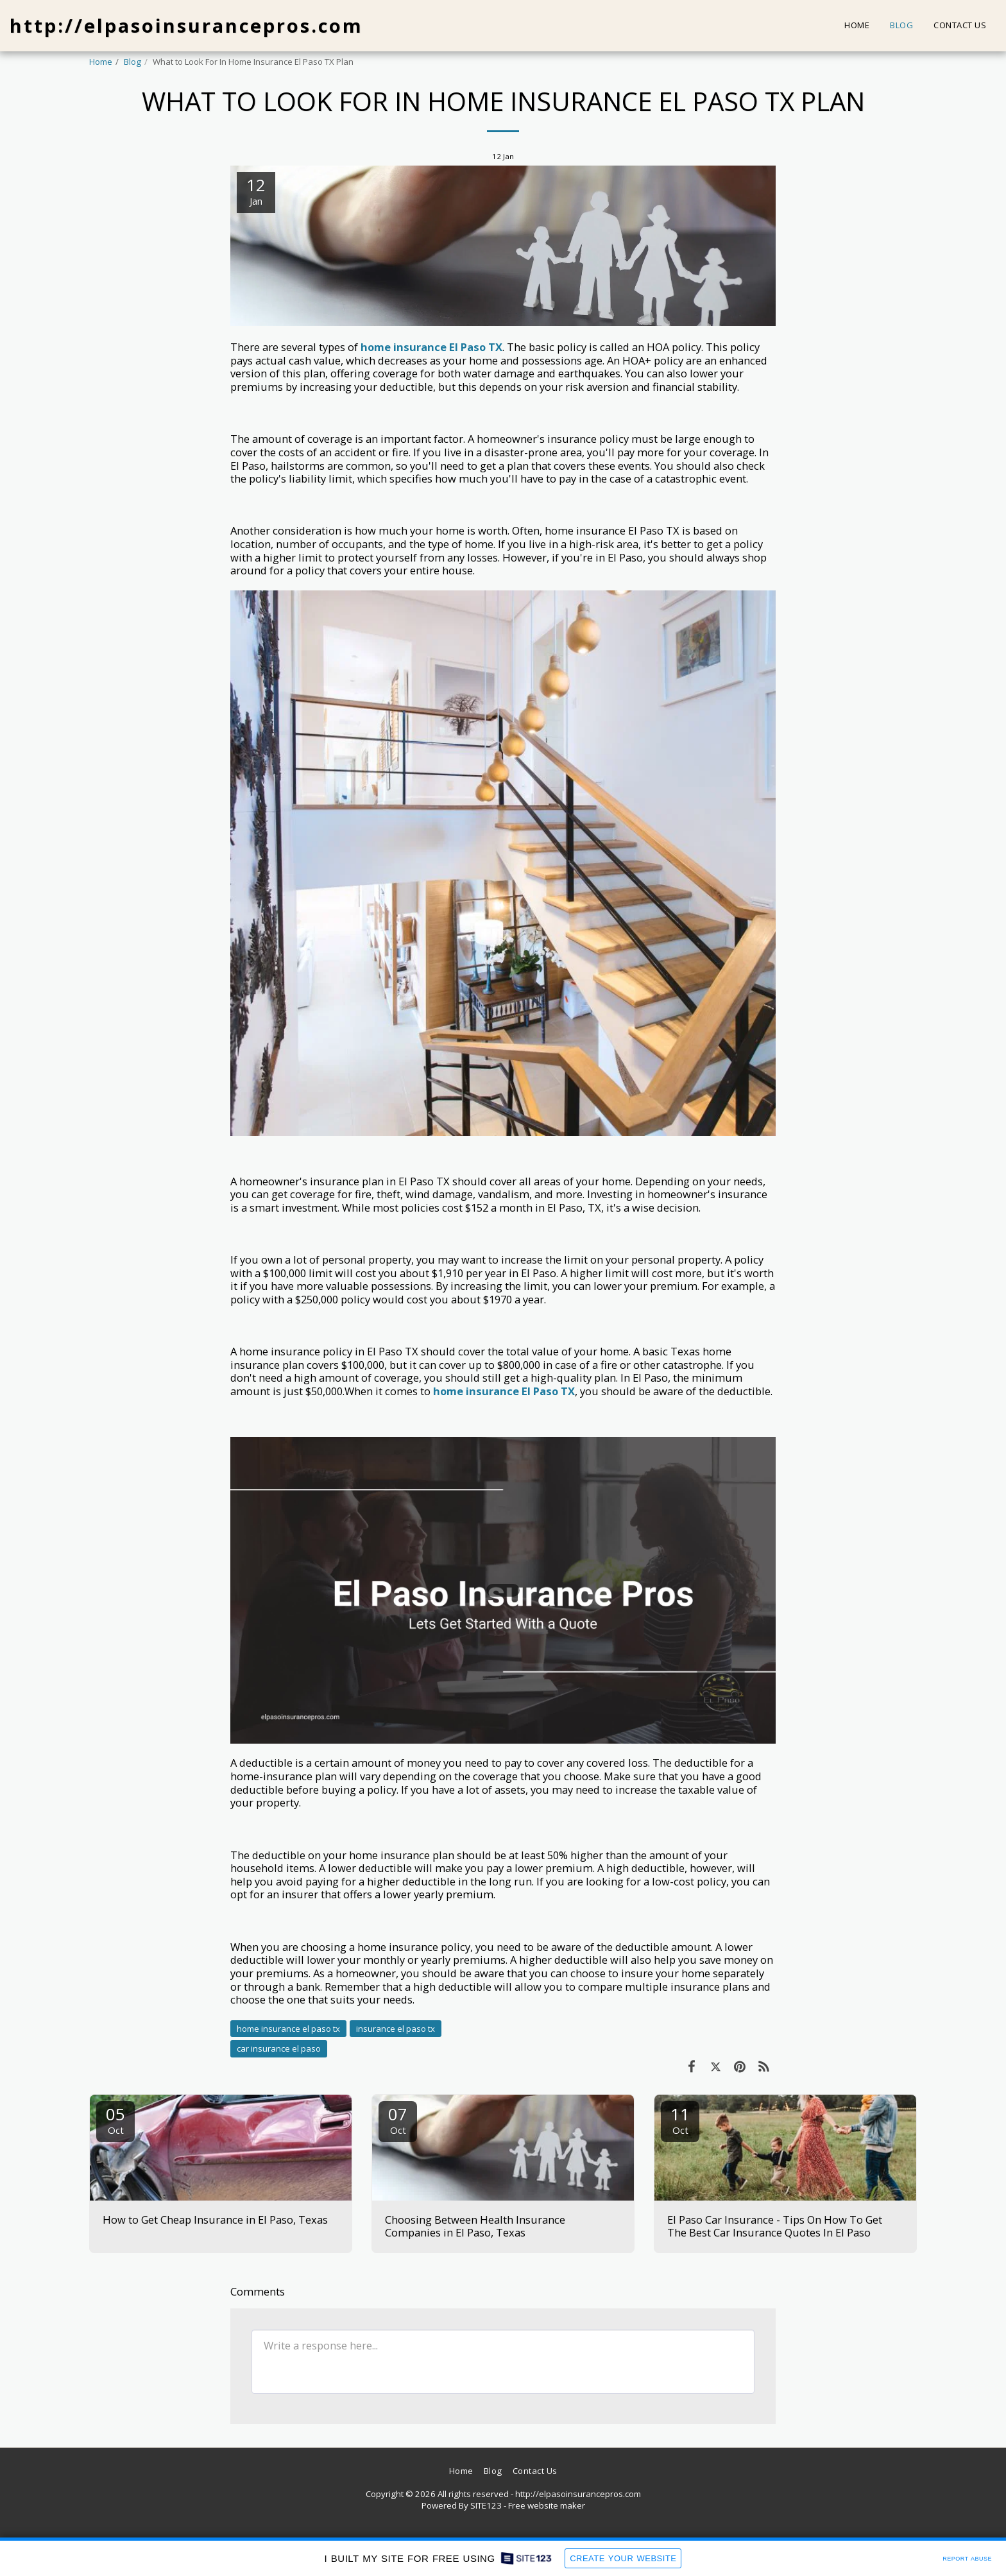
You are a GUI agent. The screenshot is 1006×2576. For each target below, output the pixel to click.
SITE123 (486, 2505)
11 (680, 2119)
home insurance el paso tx (288, 2028)
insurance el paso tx (395, 2028)
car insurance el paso (279, 2048)
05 (115, 2119)
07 (398, 2119)
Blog (132, 61)
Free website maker (546, 2505)
